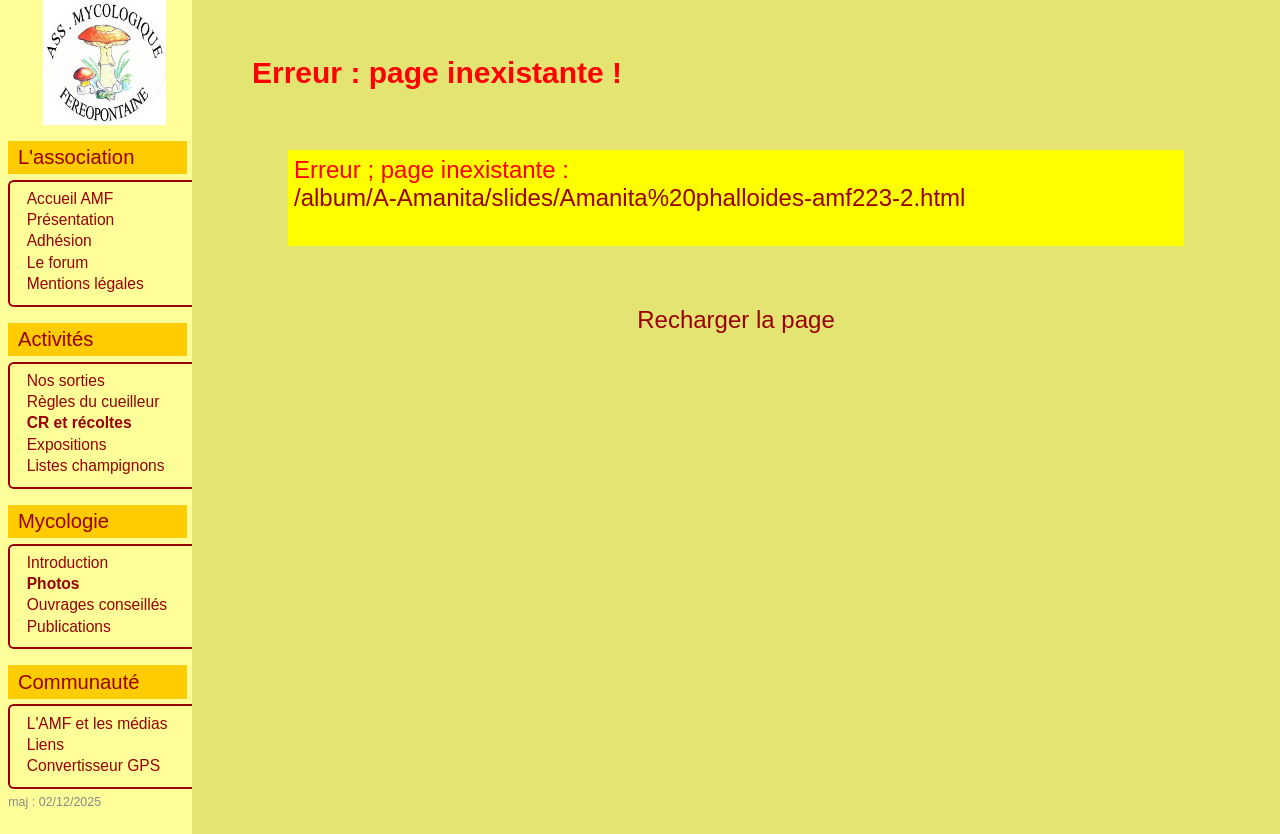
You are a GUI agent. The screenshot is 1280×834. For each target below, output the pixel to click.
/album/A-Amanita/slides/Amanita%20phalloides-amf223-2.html (629, 197)
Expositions (67, 444)
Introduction (68, 562)
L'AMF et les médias (97, 723)
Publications (69, 626)
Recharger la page (736, 319)
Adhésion (59, 240)
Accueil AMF (70, 198)
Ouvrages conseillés (97, 604)
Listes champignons (96, 465)
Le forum (58, 262)
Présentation (71, 219)
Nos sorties (66, 380)
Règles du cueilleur (93, 401)
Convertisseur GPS (93, 765)
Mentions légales (85, 283)
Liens (45, 744)
